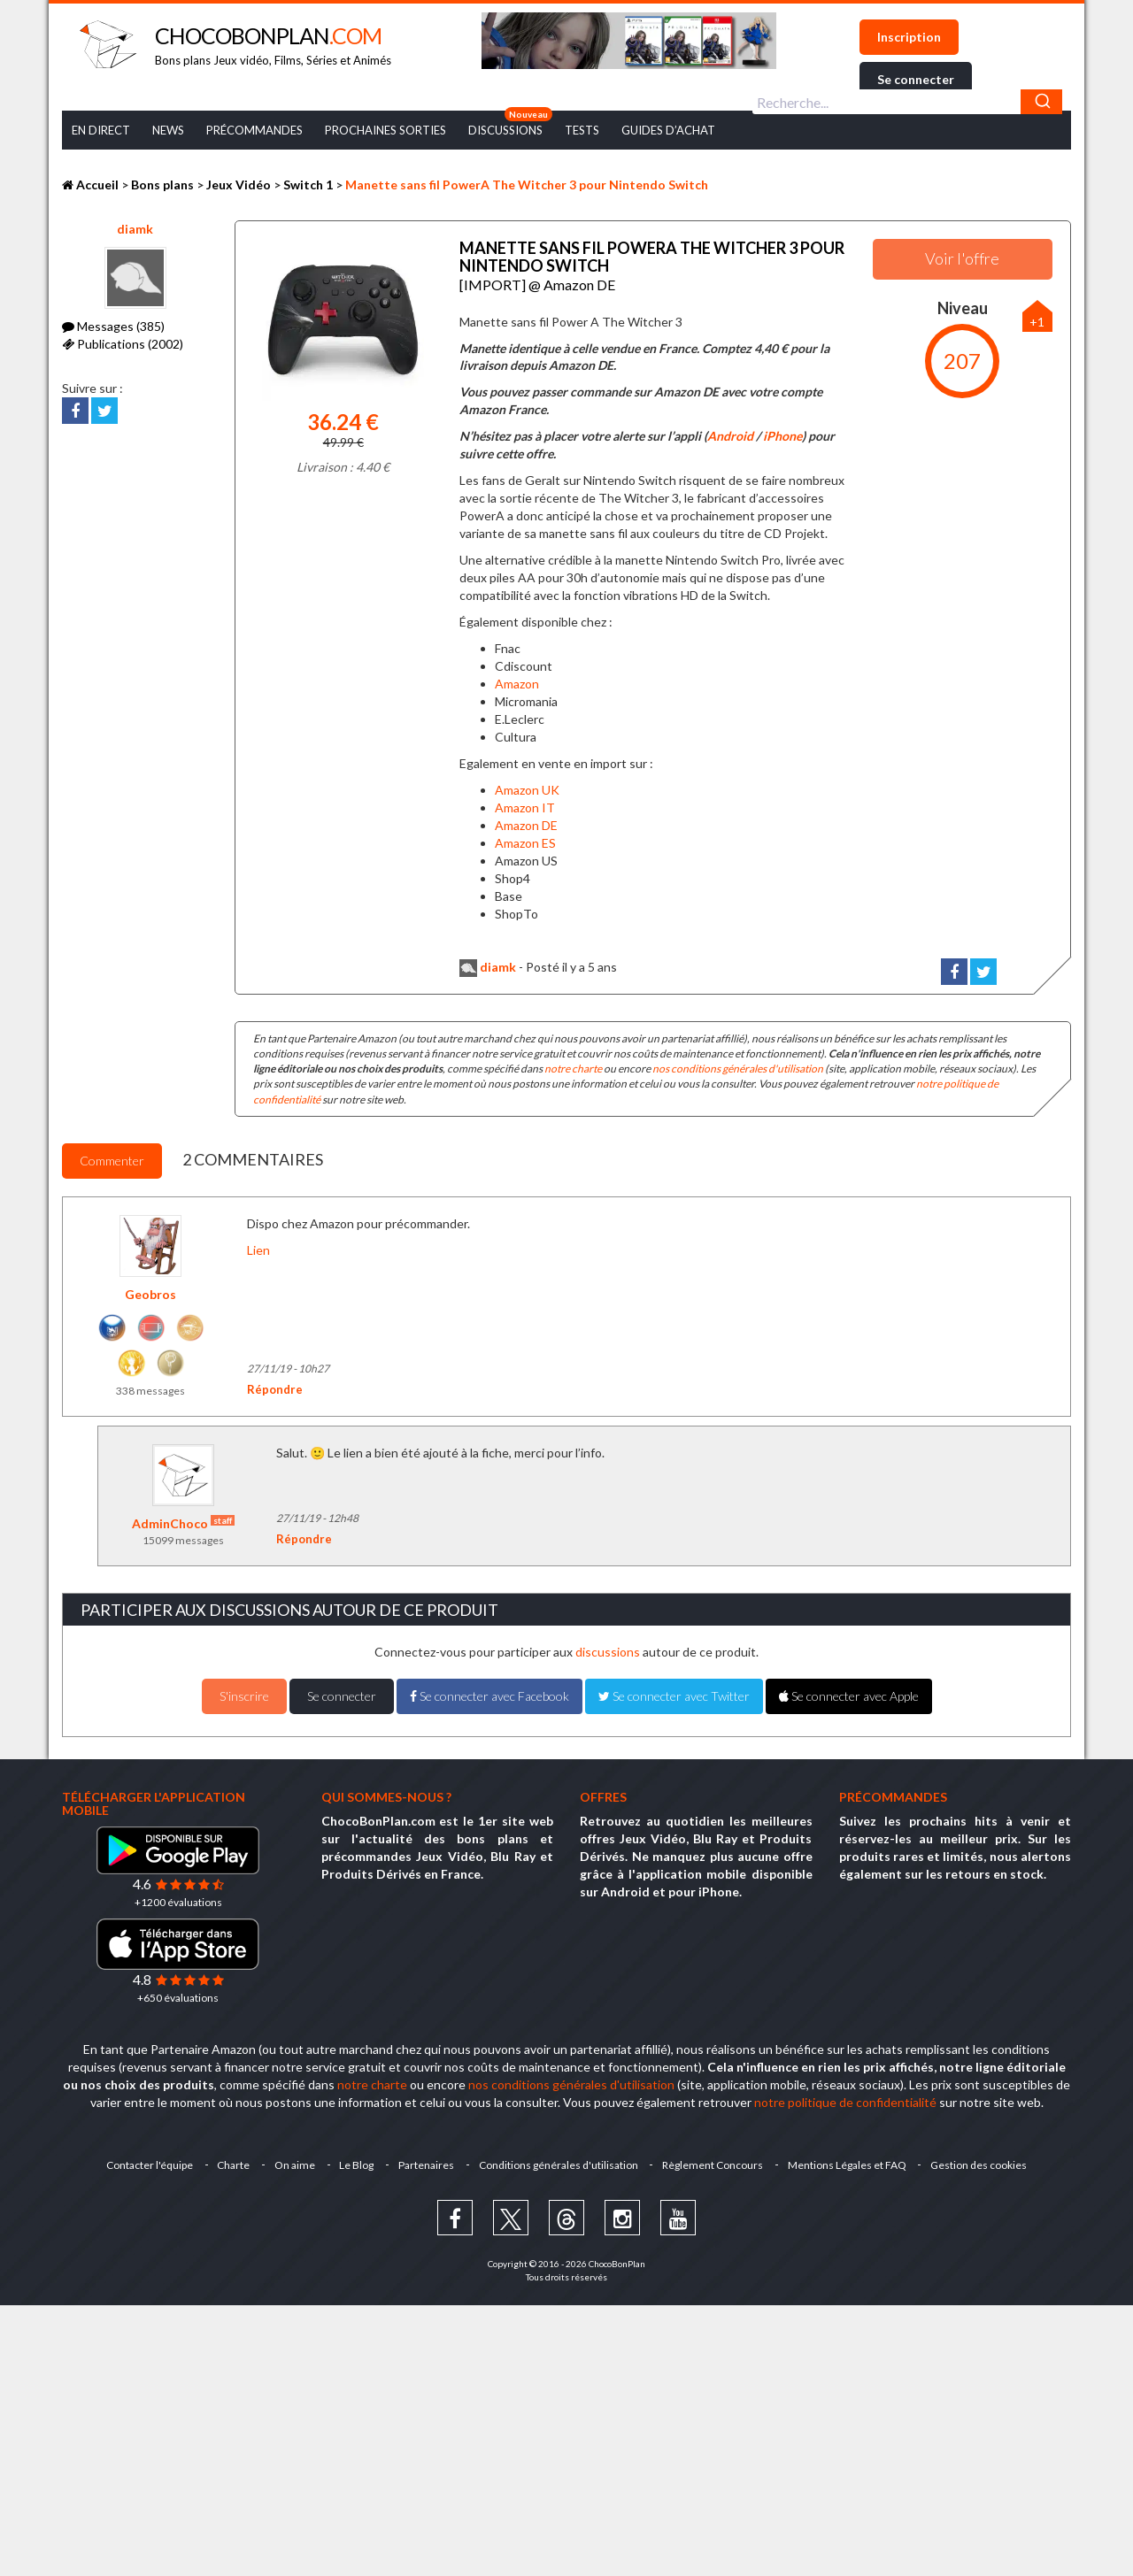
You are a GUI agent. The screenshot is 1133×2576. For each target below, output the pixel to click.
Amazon (517, 682)
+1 (1036, 321)
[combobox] (907, 101)
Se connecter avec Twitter (674, 1695)
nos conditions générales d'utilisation (737, 1067)
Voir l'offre (962, 258)
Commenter (112, 1159)
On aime (294, 2164)
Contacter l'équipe (147, 2164)
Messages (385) (113, 326)
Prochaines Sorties (385, 130)
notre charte (573, 1067)
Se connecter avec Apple (849, 1695)
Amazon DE (526, 824)
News (168, 130)
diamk (135, 228)
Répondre (275, 1388)
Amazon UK (527, 788)
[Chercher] (1041, 101)
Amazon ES (525, 842)
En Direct (101, 130)
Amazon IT (525, 806)
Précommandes (254, 130)
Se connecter (915, 79)
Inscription (909, 36)
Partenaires (426, 2164)
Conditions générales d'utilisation (558, 2164)
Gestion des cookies (980, 2164)
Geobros (150, 1293)
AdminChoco (183, 1522)
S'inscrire (244, 1695)
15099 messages (183, 1539)
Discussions (505, 130)
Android (730, 434)
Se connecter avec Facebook (489, 1695)
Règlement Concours (713, 2164)
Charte (232, 2164)
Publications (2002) (122, 343)
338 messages (150, 1389)
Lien (258, 1249)
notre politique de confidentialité (845, 2101)
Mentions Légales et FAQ (848, 2164)
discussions (607, 1650)
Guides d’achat (668, 130)
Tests (582, 130)
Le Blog (356, 2164)
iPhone (782, 434)
